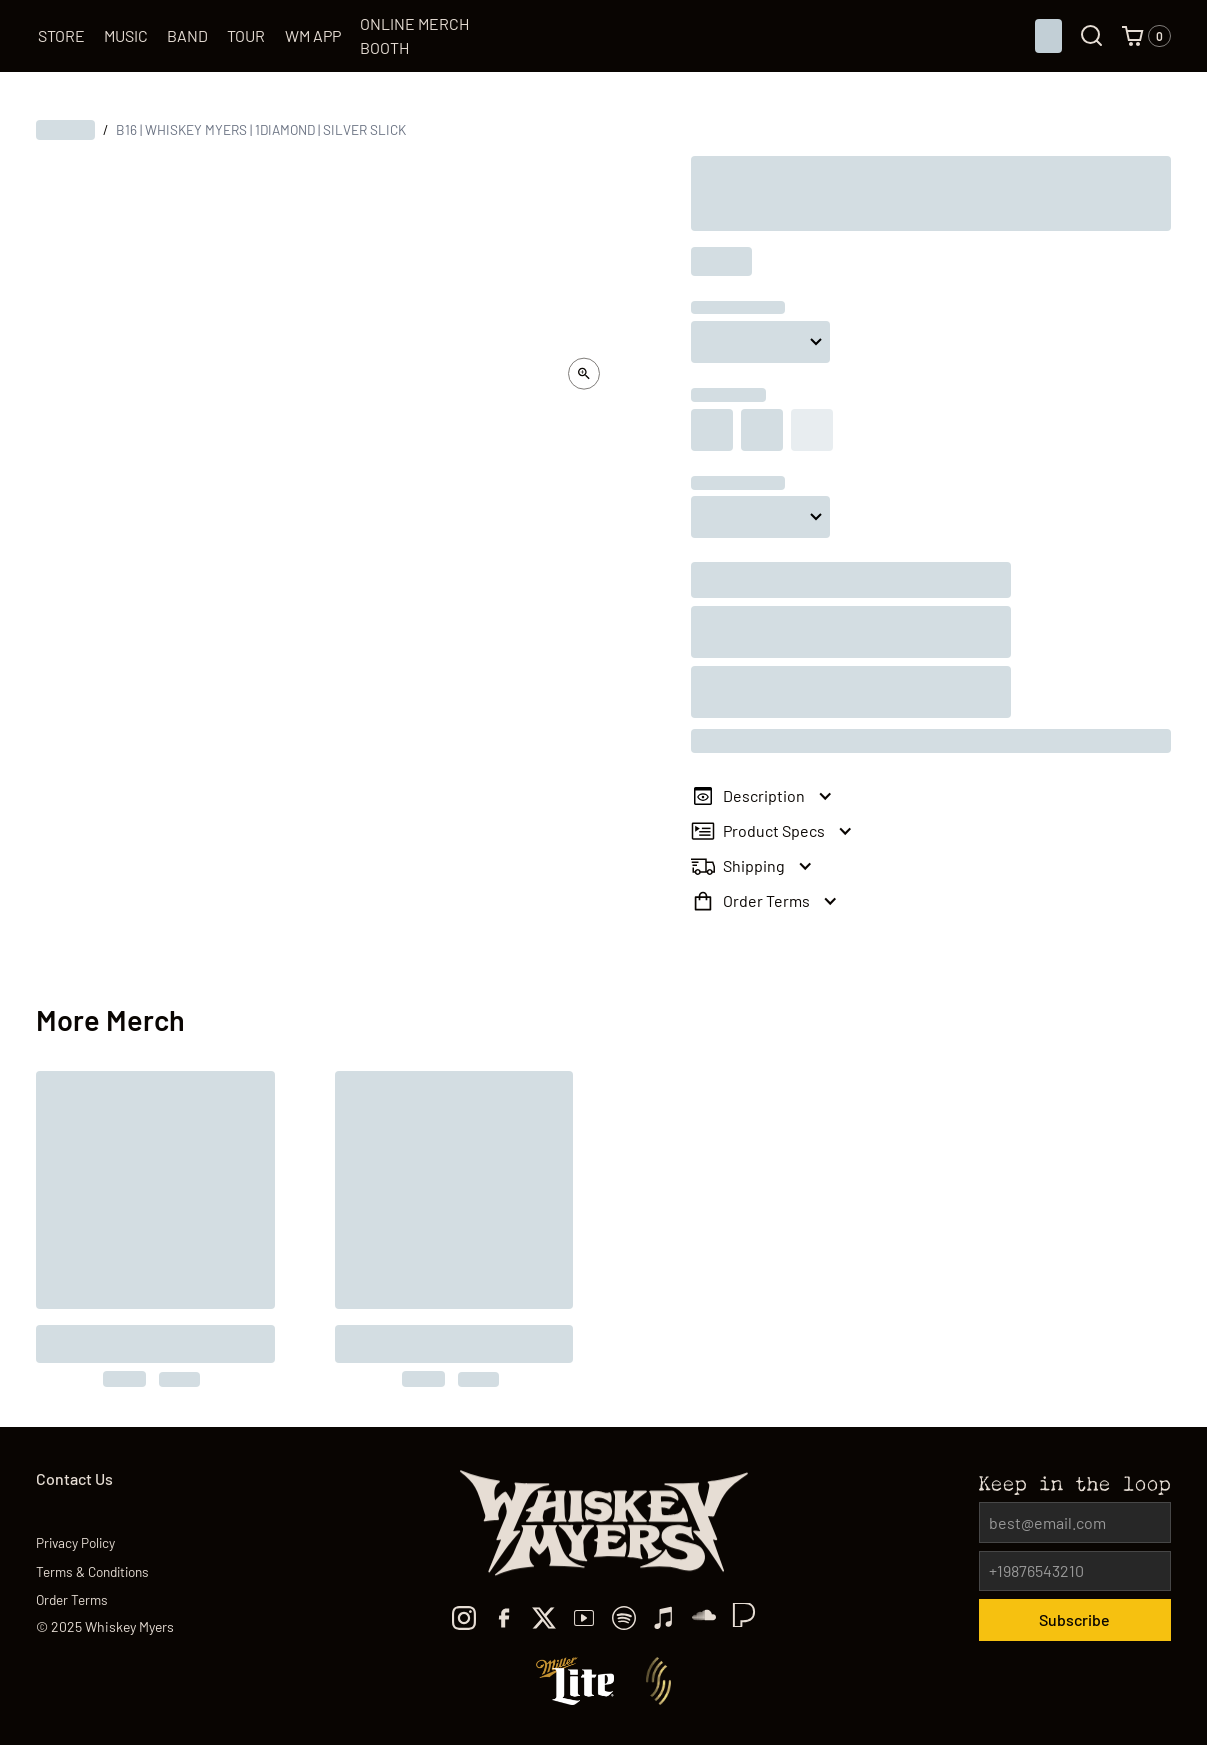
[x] (544, 1618)
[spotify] (624, 1618)
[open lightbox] (584, 374)
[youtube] (584, 1618)
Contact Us (74, 1478)
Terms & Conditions (92, 1571)
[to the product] (155, 1229)
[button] (1146, 36)
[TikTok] (704, 1618)
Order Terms (72, 1599)
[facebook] (504, 1618)
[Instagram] (464, 1618)
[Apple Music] (664, 1618)
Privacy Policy (75, 1542)
